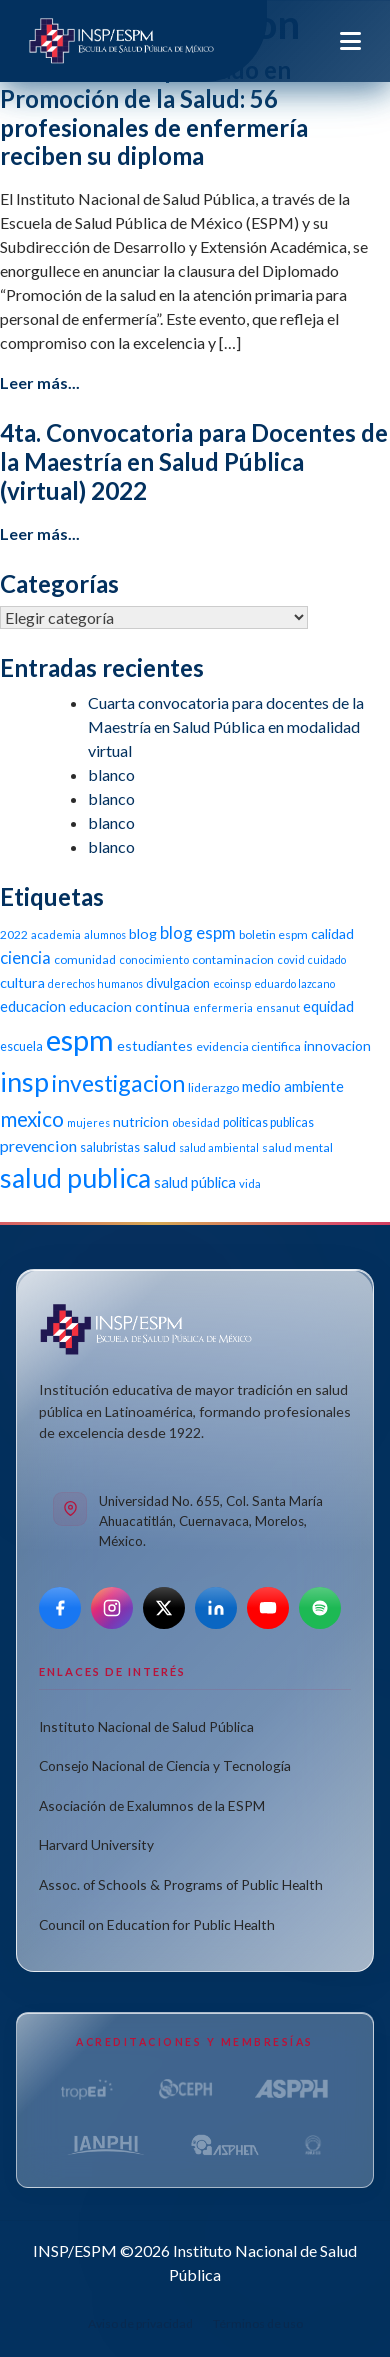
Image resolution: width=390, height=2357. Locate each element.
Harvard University (96, 1844)
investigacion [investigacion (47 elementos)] (118, 1083)
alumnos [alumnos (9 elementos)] (105, 934)
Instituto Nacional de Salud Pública (146, 1726)
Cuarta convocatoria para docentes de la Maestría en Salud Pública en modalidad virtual (226, 726)
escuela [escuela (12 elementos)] (21, 1046)
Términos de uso (258, 2323)
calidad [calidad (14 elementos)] (332, 933)
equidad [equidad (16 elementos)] (328, 1006)
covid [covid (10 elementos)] (291, 959)
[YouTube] (268, 1608)
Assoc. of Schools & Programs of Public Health (181, 1884)
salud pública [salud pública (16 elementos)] (195, 1182)
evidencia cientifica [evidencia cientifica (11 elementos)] (248, 1046)
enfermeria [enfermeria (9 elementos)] (223, 1007)
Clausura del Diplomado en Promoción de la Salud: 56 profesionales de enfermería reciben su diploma (154, 112)
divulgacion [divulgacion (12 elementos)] (178, 983)
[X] (164, 1608)
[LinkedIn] (216, 1608)
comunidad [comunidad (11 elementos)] (85, 959)
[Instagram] (112, 1608)
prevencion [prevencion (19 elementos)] (38, 1145)
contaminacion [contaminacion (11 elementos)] (233, 959)
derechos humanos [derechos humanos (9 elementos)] (95, 983)
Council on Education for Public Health (157, 1924)
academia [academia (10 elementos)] (56, 934)
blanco (111, 774)
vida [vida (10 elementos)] (250, 1183)
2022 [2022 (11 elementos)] (14, 934)
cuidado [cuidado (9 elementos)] (327, 959)
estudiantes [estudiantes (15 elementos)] (155, 1045)
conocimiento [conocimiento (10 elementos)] (154, 959)
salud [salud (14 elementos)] (159, 1146)
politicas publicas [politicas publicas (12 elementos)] (268, 1122)
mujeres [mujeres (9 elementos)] (88, 1122)
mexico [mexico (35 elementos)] (32, 1118)
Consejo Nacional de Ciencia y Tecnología (165, 1765)
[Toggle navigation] (350, 41)
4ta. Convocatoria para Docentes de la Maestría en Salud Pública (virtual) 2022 (194, 461)
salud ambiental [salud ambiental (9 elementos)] (219, 1147)
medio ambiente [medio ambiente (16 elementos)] (293, 1086)
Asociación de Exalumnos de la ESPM (152, 1805)
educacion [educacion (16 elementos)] (33, 1006)
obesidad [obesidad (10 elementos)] (196, 1122)
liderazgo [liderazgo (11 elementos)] (213, 1087)
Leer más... (40, 382)
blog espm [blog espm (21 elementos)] (198, 932)
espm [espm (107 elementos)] (80, 1039)
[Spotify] (320, 1608)
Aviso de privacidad (140, 2323)
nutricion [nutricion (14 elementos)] (141, 1121)
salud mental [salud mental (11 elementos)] (297, 1147)
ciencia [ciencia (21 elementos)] (25, 957)
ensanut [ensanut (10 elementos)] (278, 1007)
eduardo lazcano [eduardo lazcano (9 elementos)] (294, 983)
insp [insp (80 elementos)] (24, 1081)
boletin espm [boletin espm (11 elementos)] (273, 934)
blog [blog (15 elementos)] (143, 933)
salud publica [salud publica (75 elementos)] (75, 1178)
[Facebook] (60, 1608)
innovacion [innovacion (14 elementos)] (337, 1045)
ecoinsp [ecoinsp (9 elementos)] (232, 983)
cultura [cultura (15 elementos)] (22, 982)
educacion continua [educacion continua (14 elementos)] (129, 1006)
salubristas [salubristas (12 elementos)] (110, 1147)
